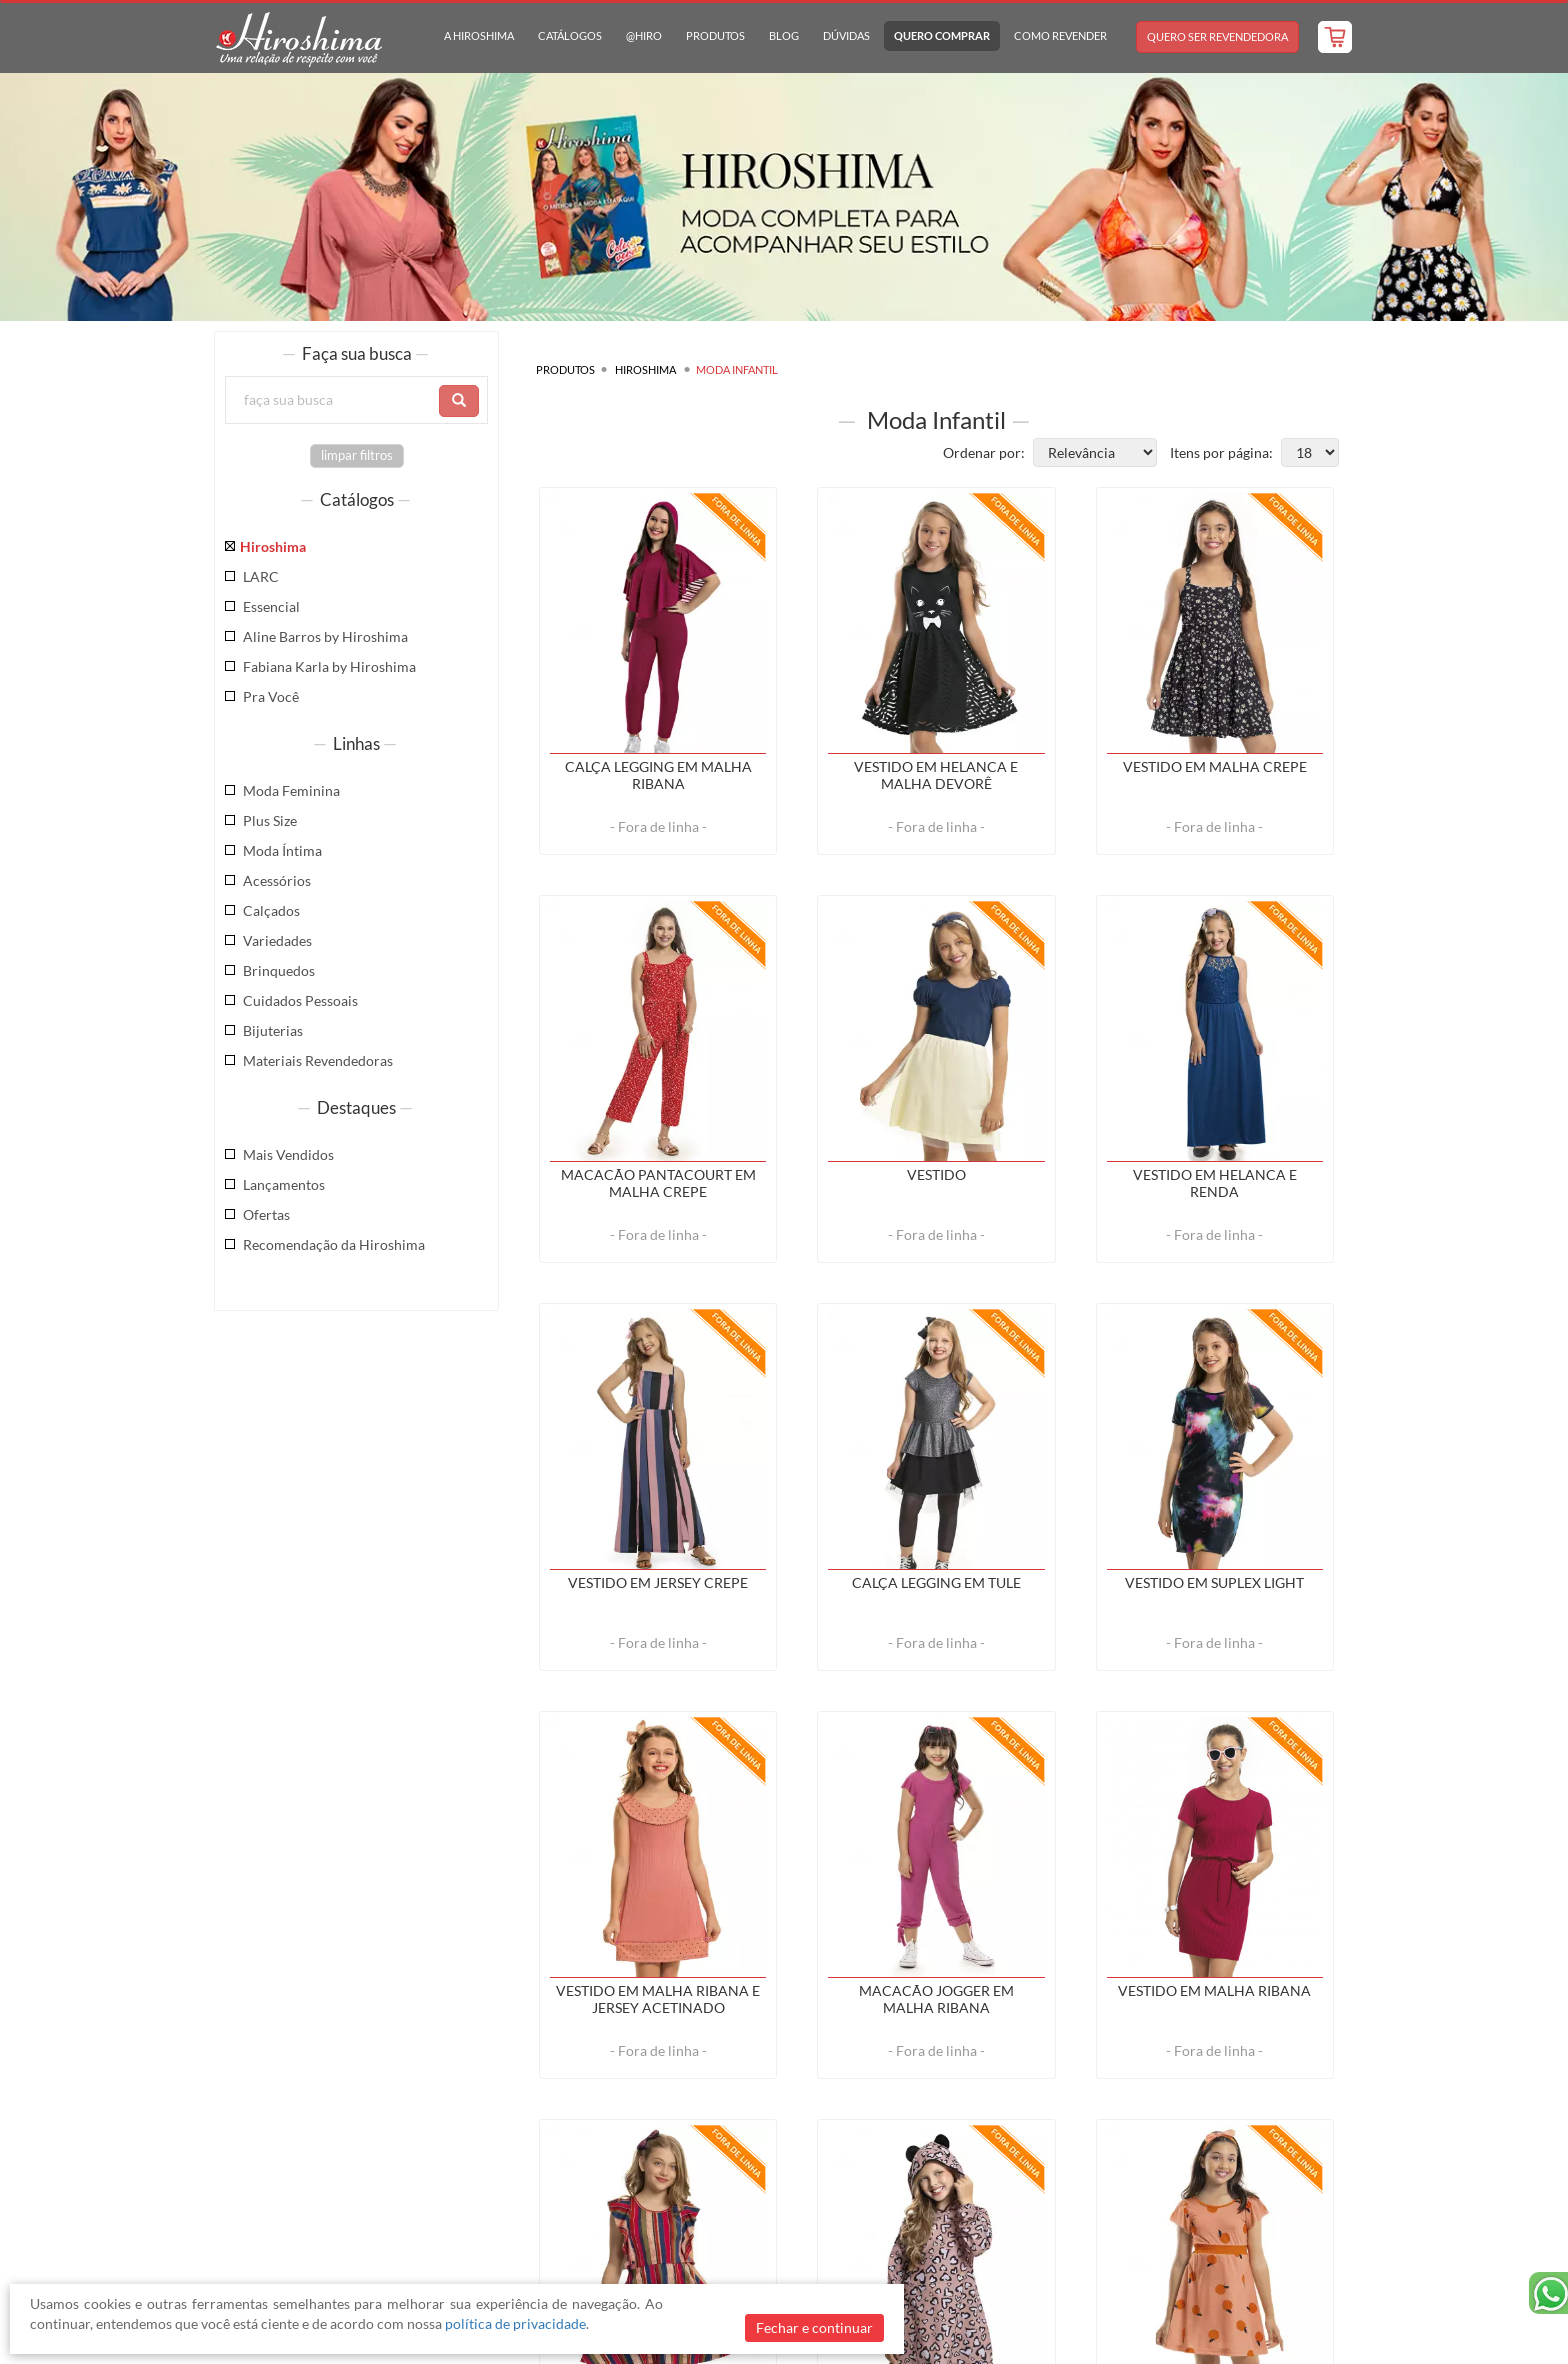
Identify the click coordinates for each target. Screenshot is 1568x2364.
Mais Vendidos (288, 1154)
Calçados (271, 910)
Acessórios (277, 880)
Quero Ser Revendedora (1217, 36)
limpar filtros (357, 455)
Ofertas (266, 1214)
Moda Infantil (737, 369)
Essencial (271, 606)
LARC (261, 576)
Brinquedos (279, 970)
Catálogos (570, 35)
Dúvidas (846, 35)
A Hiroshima (479, 35)
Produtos (715, 35)
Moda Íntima (282, 850)
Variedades (277, 940)
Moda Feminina (291, 790)
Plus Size (270, 820)
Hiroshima (273, 546)
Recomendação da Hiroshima (334, 1244)
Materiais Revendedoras (318, 1060)
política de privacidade (515, 2323)
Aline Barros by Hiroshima (325, 636)
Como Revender (1060, 35)
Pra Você (271, 696)
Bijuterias (273, 1030)
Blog (784, 35)
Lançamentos (284, 1184)
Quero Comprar (942, 35)
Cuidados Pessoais (300, 1000)
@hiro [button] (644, 35)
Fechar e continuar (814, 2327)
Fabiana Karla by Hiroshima (329, 666)
